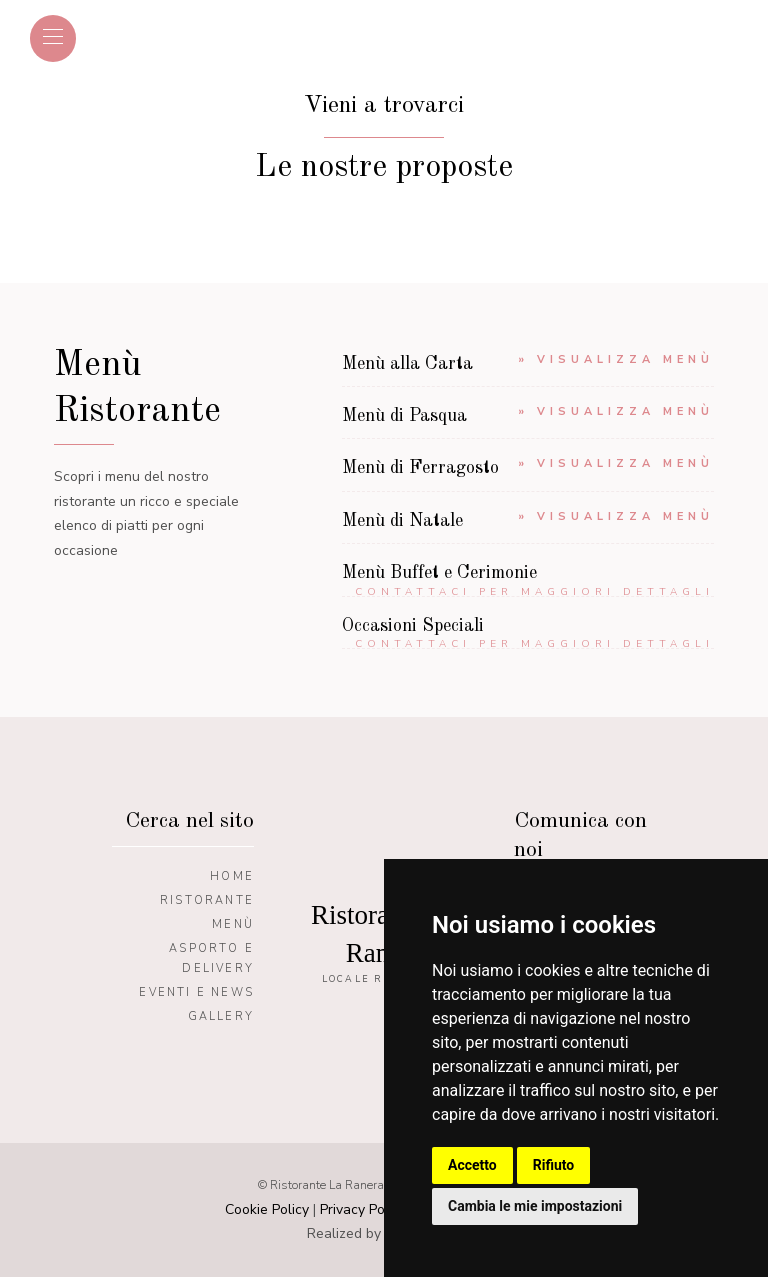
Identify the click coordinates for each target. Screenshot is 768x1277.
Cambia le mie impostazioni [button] (535, 1206)
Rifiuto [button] (554, 1165)
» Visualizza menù (616, 359)
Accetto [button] (472, 1165)
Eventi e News (196, 992)
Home (232, 876)
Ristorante (207, 900)
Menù (233, 924)
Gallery (221, 1016)
